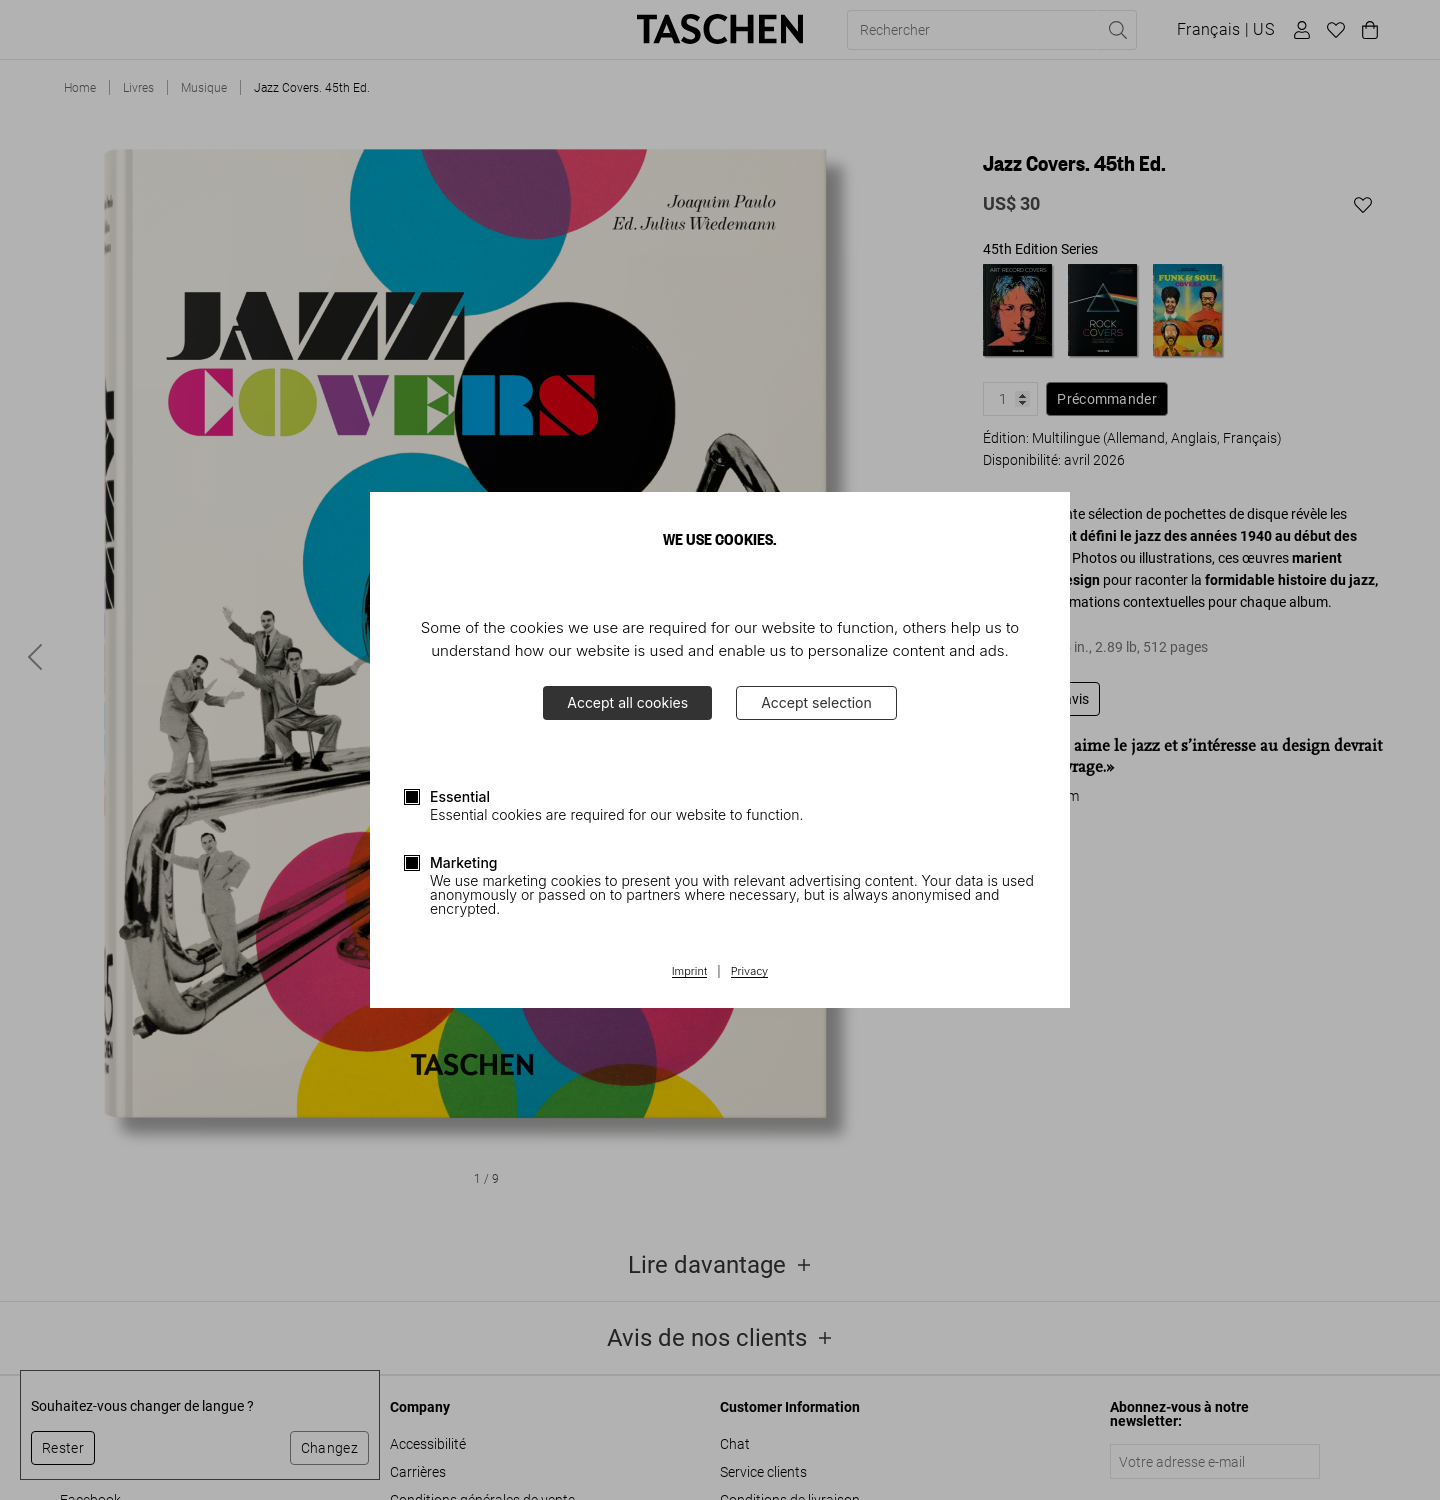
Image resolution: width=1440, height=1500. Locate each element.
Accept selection (816, 702)
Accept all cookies (627, 702)
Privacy (750, 972)
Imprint (689, 972)
